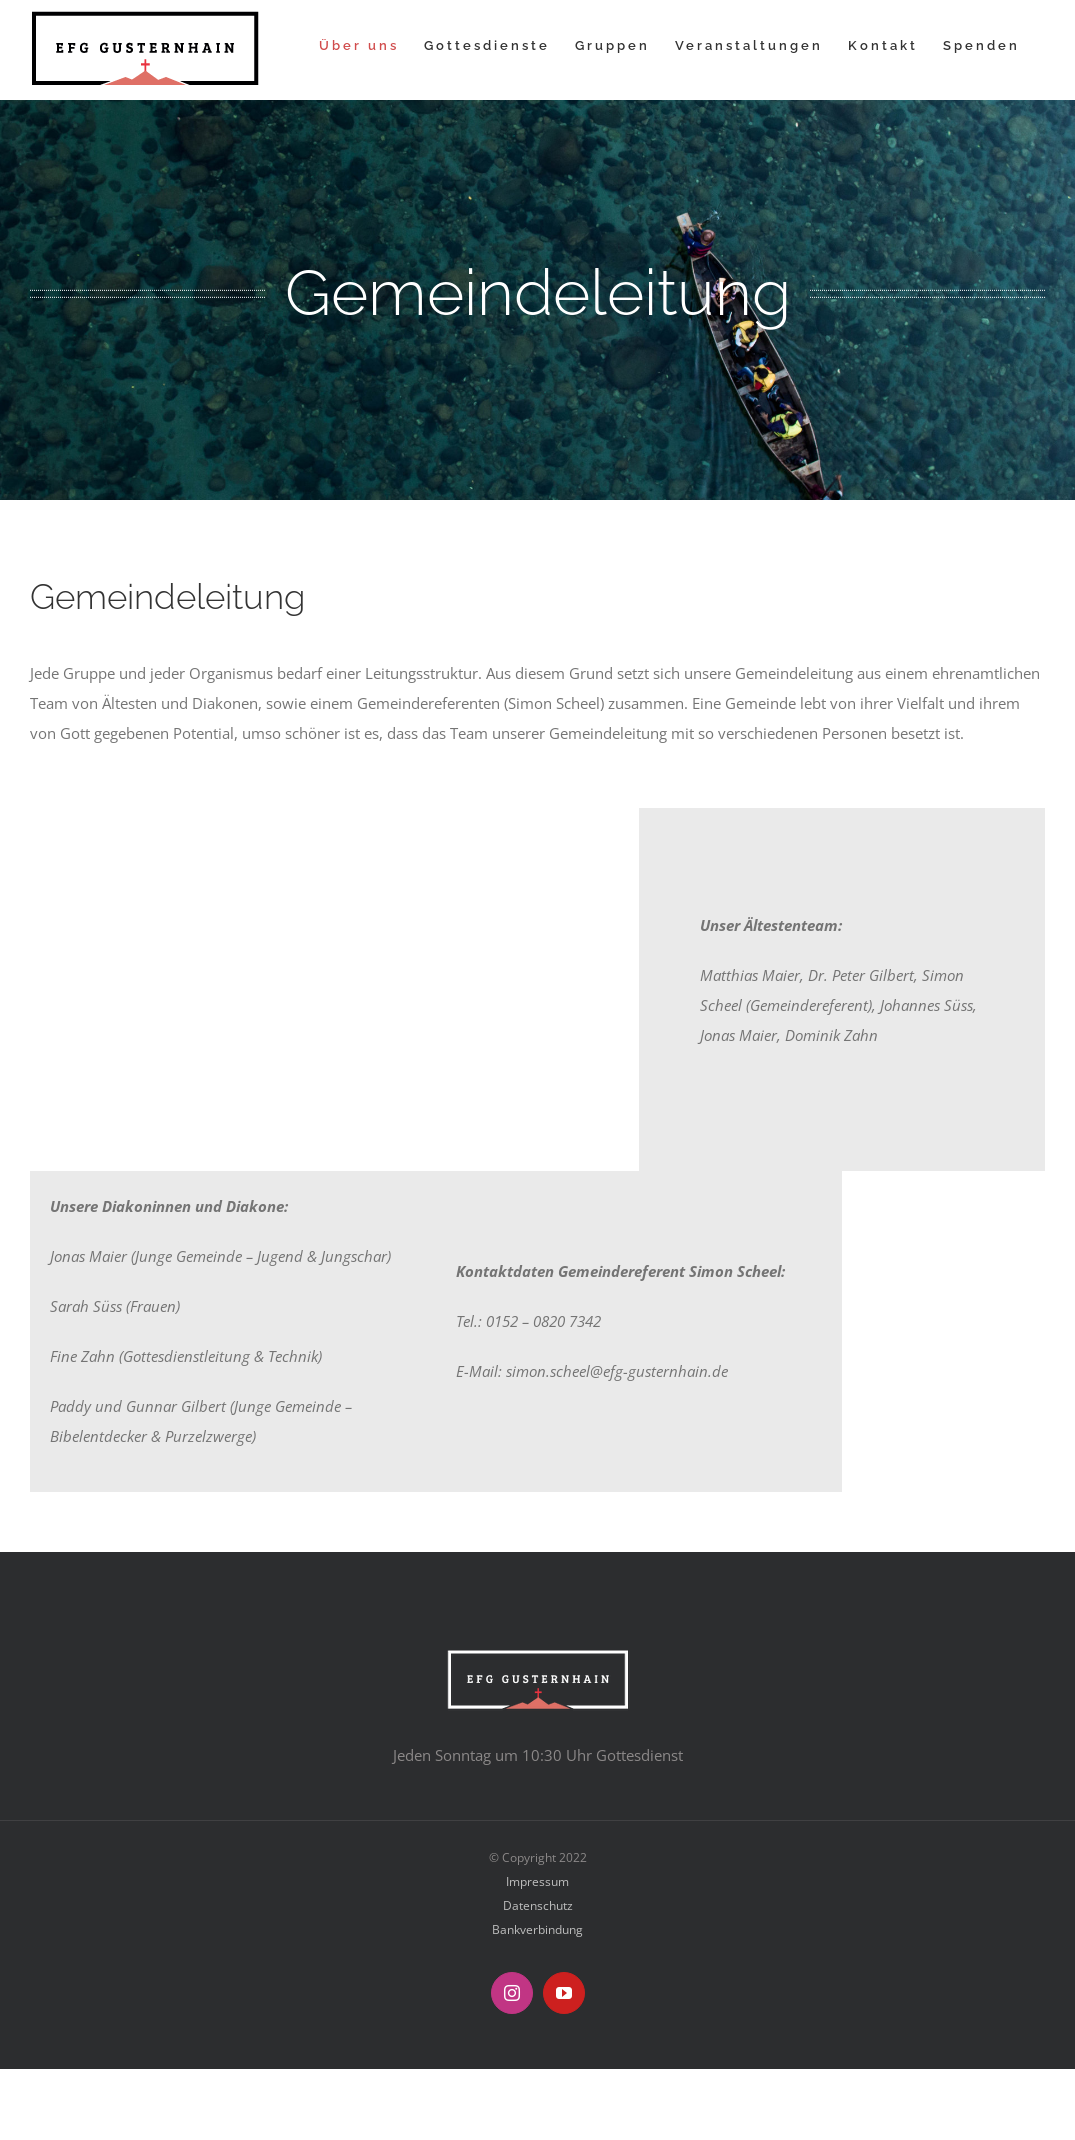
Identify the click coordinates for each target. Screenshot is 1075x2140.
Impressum (537, 1881)
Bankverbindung (537, 1929)
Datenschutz (538, 1905)
